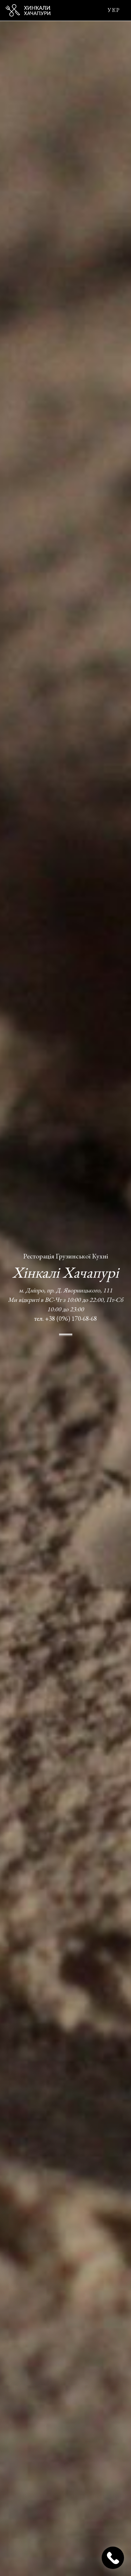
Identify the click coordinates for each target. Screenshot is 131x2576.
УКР (114, 10)
